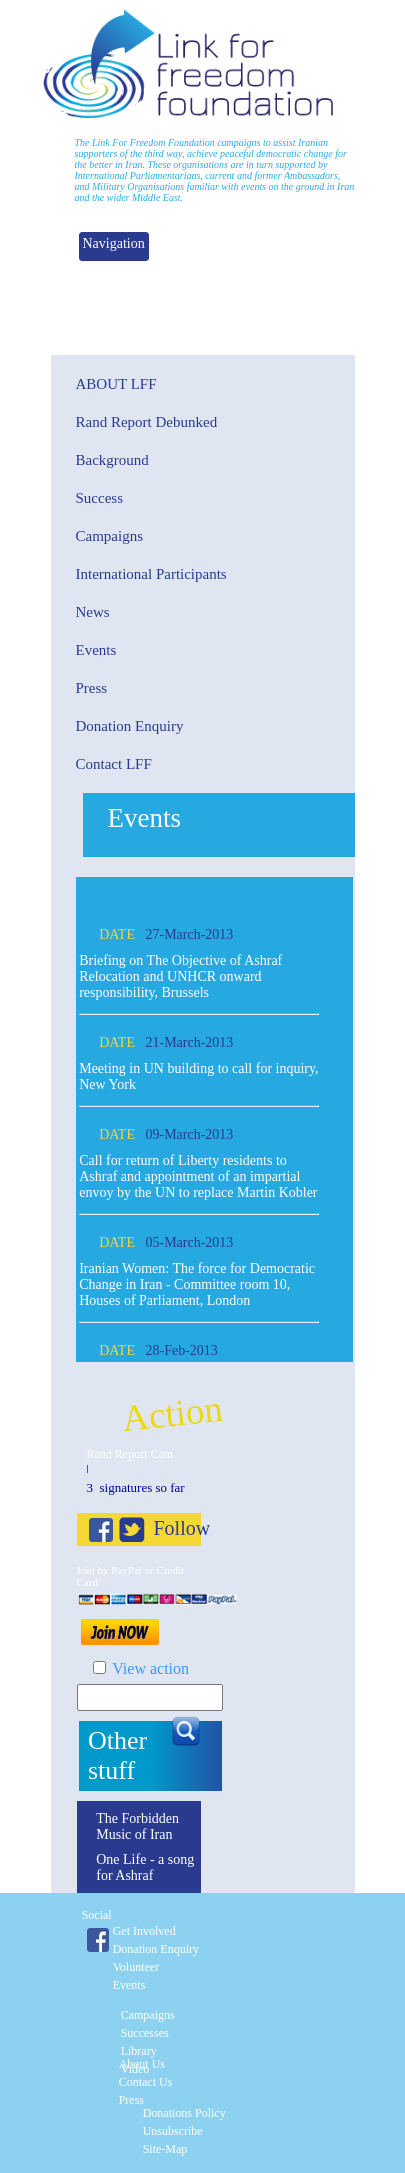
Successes (145, 2033)
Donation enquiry (156, 1949)
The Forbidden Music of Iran (137, 1826)
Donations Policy (184, 2113)
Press (92, 688)
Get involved (144, 1931)
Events (96, 650)
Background (112, 460)
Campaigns (110, 536)
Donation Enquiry (130, 726)
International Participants (151, 574)
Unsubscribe (173, 2131)
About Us (142, 2064)
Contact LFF (114, 764)
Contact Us (146, 2082)
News (93, 612)
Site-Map (165, 2149)
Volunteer (136, 1967)
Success (100, 498)
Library (139, 2051)
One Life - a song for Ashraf (145, 1867)
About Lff (116, 384)
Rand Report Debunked (147, 422)
